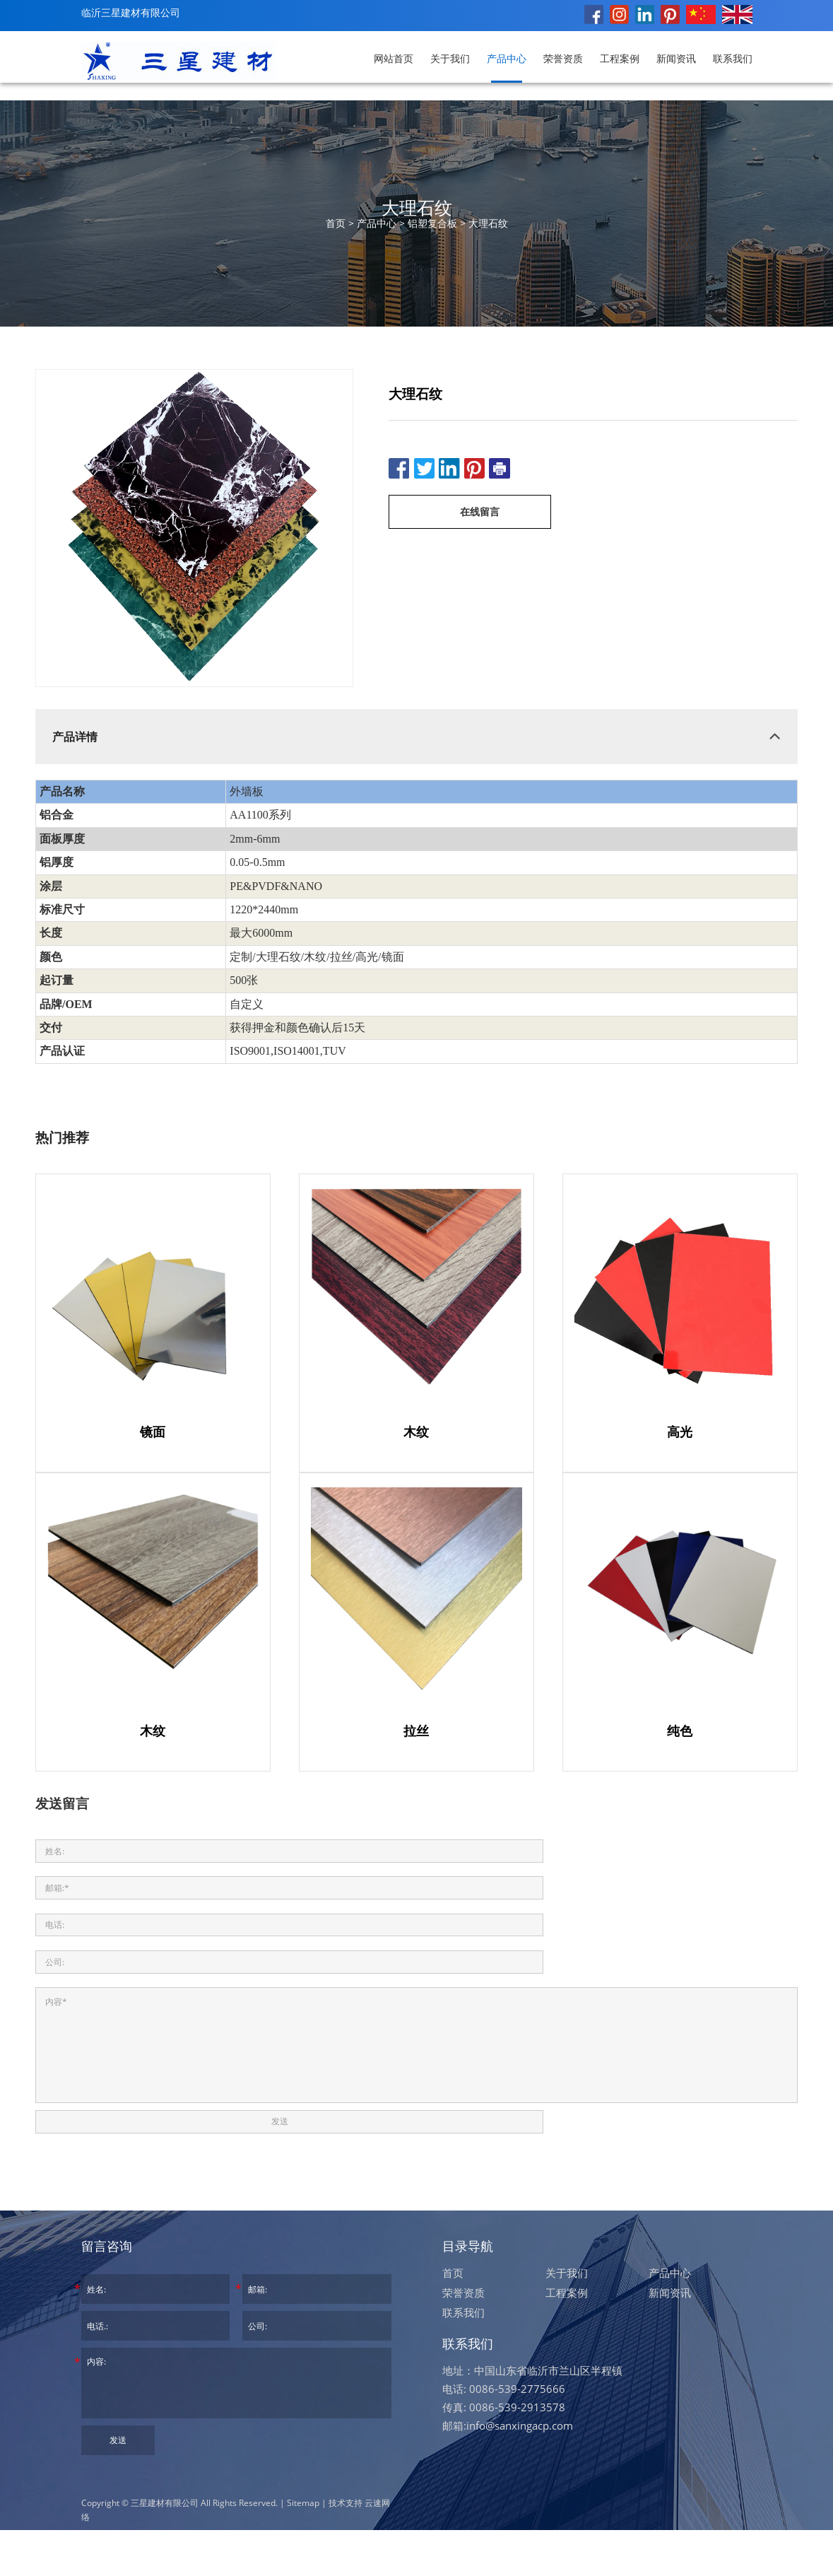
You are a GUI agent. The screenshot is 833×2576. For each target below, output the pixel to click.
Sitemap (303, 2549)
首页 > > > (417, 223)
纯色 (679, 1730)
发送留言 (62, 1803)
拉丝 (416, 1730)
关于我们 (450, 58)
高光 (679, 1431)
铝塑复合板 (432, 223)
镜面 (152, 1431)
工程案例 (619, 58)
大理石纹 (488, 223)
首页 (452, 2319)
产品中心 (506, 58)
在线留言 (480, 511)
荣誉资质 (563, 58)
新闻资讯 (676, 58)
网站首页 (393, 58)
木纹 (416, 1431)
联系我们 (732, 58)
